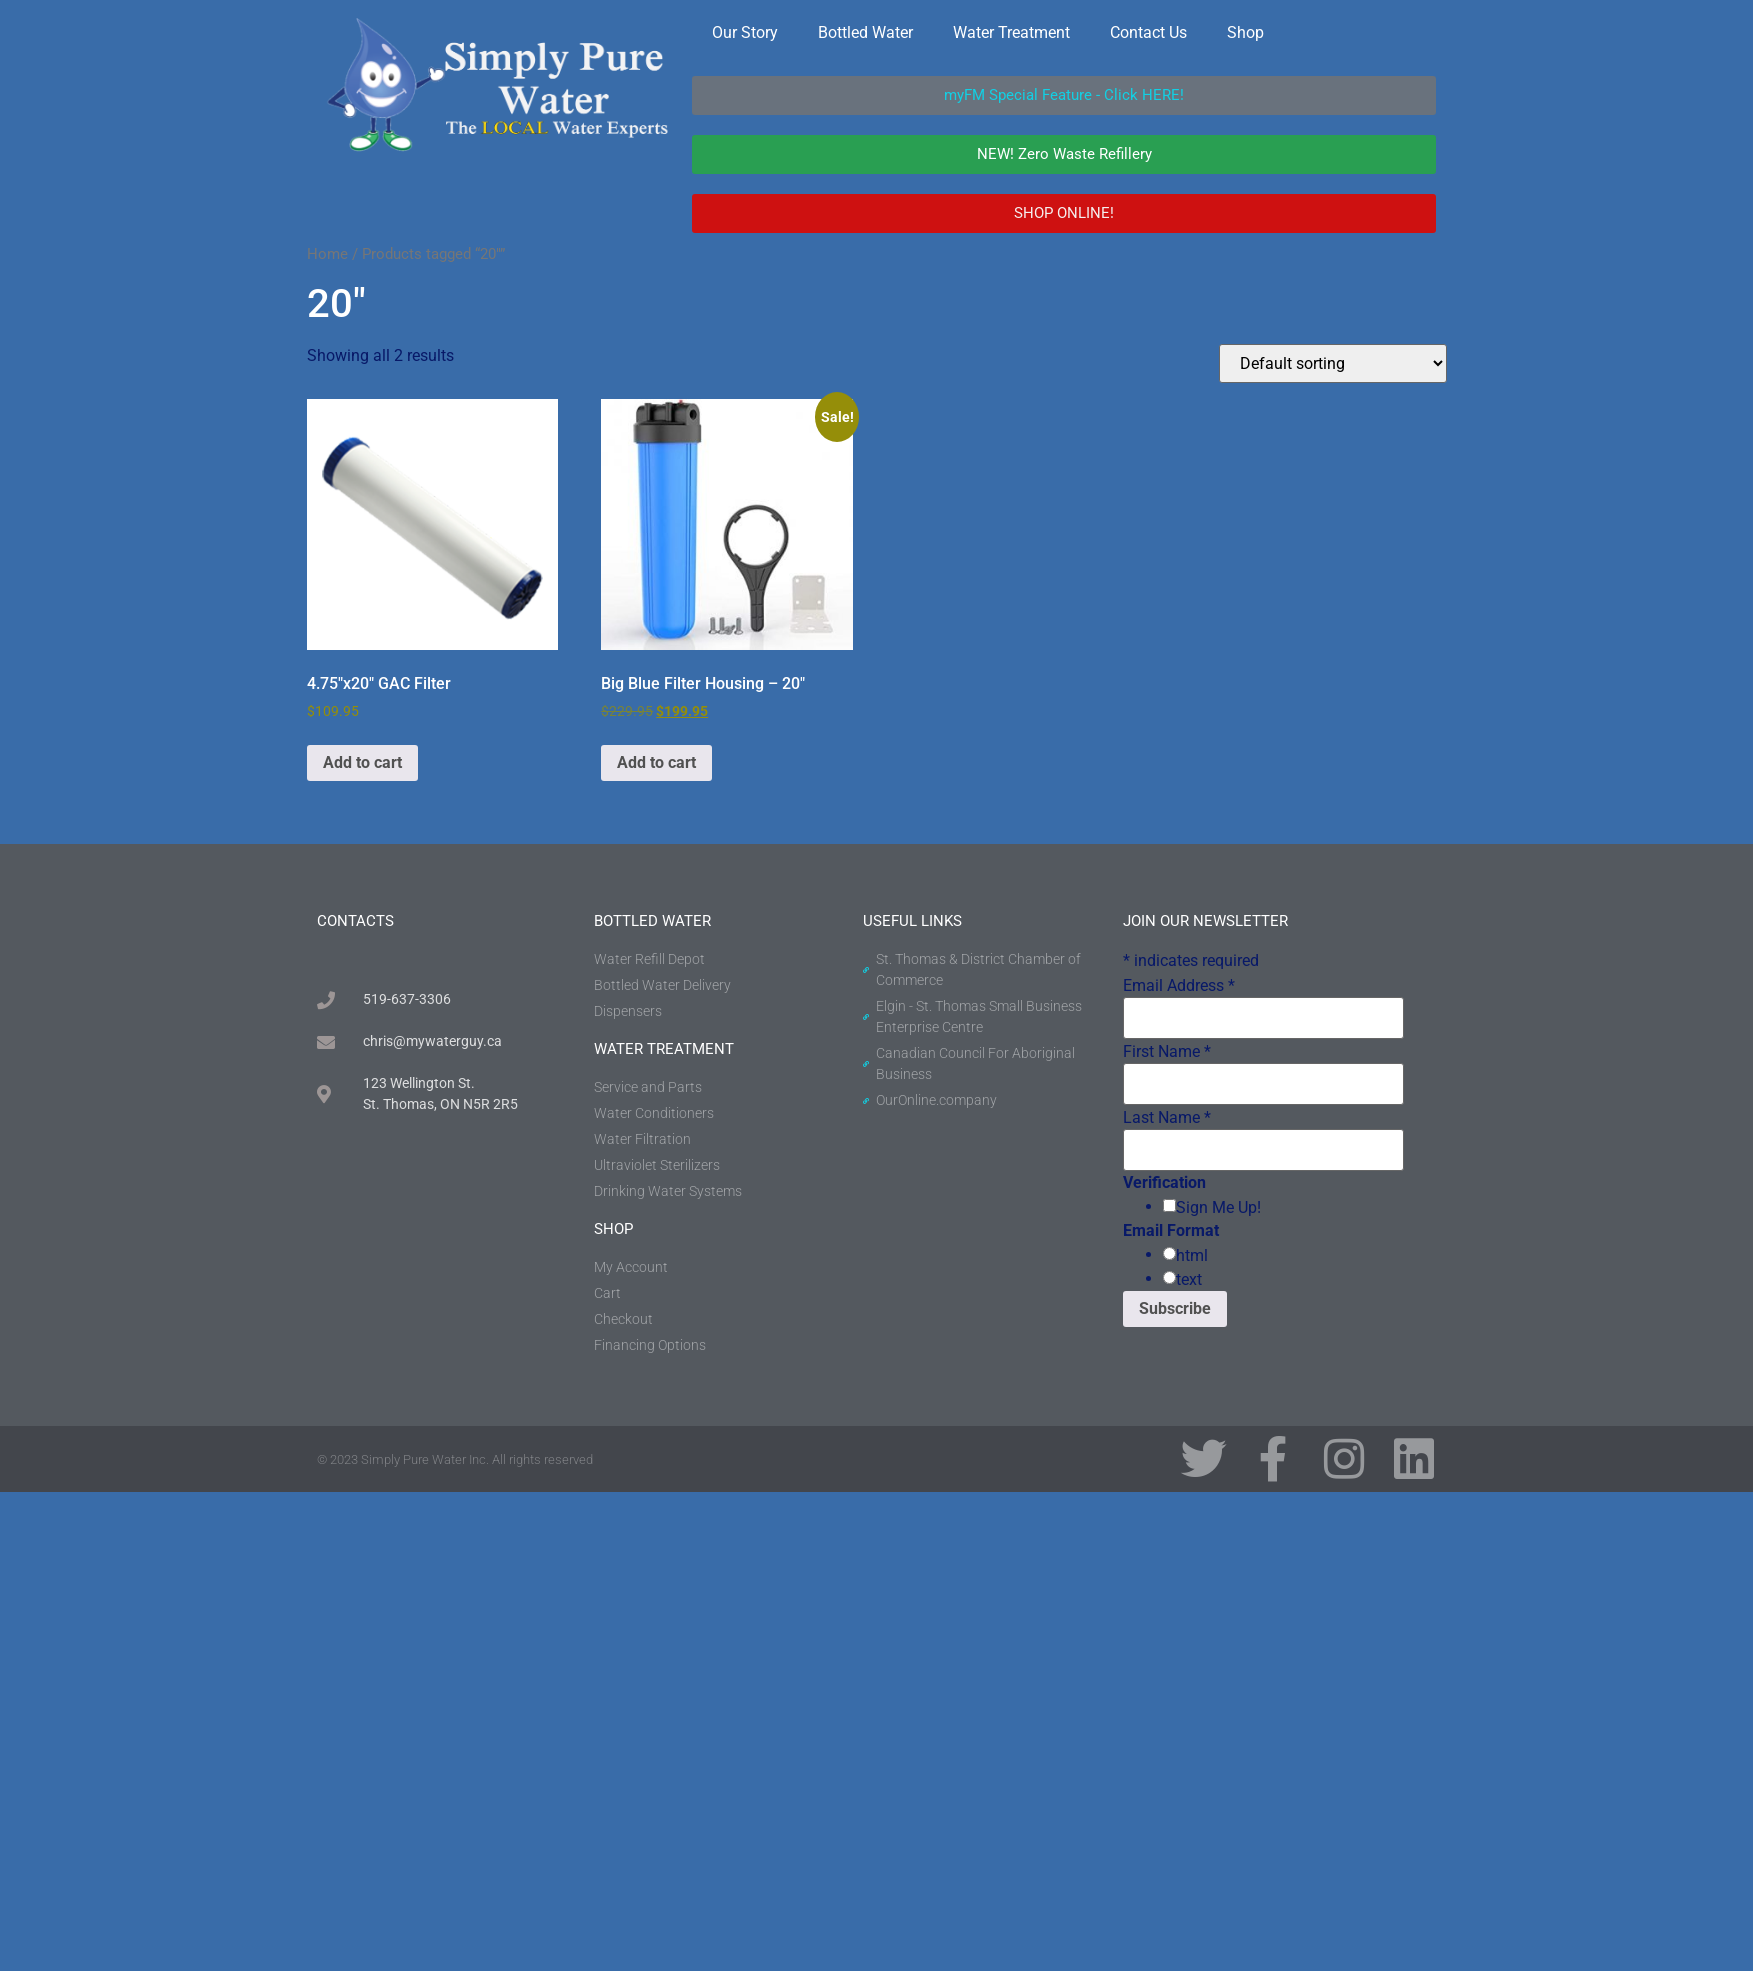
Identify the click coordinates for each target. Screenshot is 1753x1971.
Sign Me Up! (1218, 1208)
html (1192, 1256)
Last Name (1167, 1118)
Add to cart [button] (362, 762)
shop (613, 1229)
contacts (355, 921)
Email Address (1179, 986)
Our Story (745, 32)
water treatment (664, 1049)
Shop (1245, 32)
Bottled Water (865, 32)
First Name (1167, 1052)
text (1189, 1280)
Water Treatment (1011, 32)
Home (327, 254)
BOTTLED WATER (652, 921)
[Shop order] (1333, 363)
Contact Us (1148, 32)
